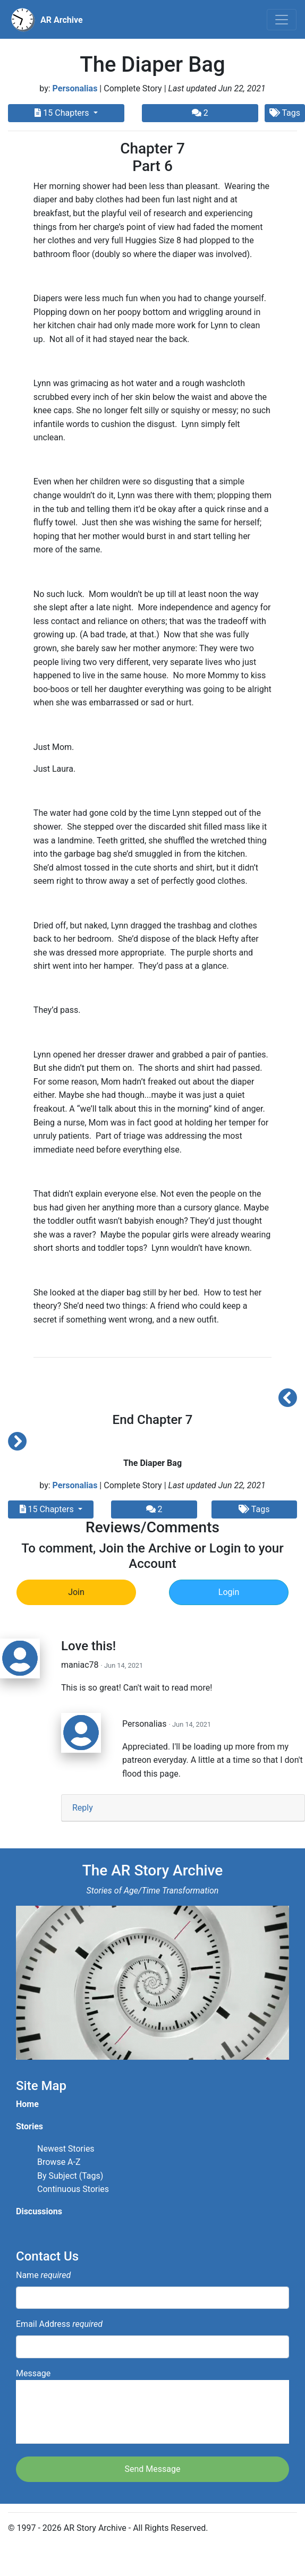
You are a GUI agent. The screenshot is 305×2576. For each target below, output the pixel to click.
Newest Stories (66, 2149)
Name (43, 2275)
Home (27, 2104)
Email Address (59, 2324)
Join (76, 1592)
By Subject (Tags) (70, 2176)
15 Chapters (63, 113)
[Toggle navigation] (281, 19)
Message (152, 2406)
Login (228, 1592)
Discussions (39, 2211)
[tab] (183, 1808)
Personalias (75, 88)
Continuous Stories (73, 2189)
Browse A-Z (59, 2162)
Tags (254, 1509)
